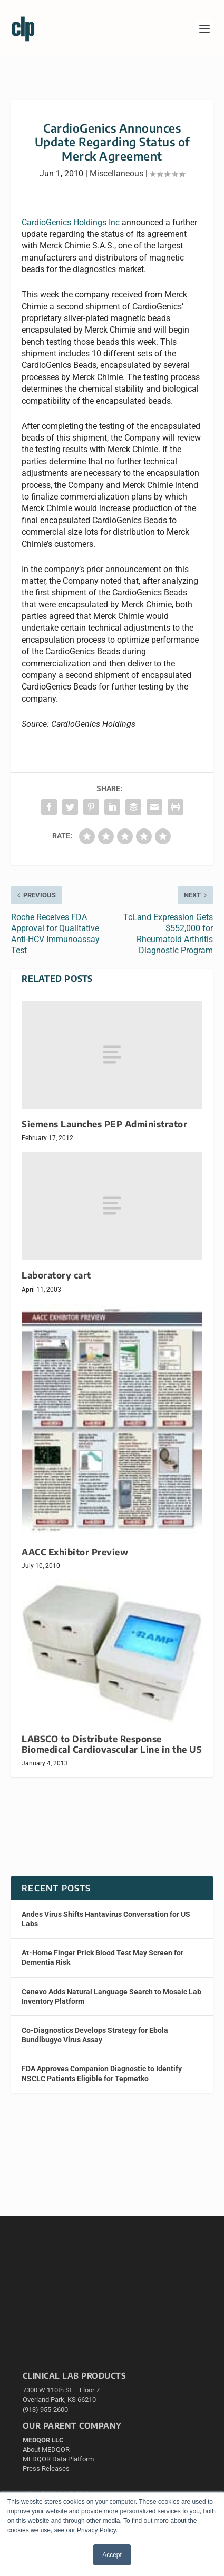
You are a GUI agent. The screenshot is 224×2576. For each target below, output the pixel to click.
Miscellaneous (116, 173)
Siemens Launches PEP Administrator (104, 1124)
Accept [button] (112, 2555)
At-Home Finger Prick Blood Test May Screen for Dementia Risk (102, 1957)
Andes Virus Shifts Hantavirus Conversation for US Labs (106, 1919)
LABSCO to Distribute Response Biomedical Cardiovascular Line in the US (112, 1744)
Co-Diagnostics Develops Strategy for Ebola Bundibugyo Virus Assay (95, 2035)
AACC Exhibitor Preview (75, 1551)
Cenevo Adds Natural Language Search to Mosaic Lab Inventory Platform (111, 1996)
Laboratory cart (56, 1275)
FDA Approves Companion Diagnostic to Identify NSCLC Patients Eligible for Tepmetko (102, 2073)
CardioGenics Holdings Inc (71, 222)
